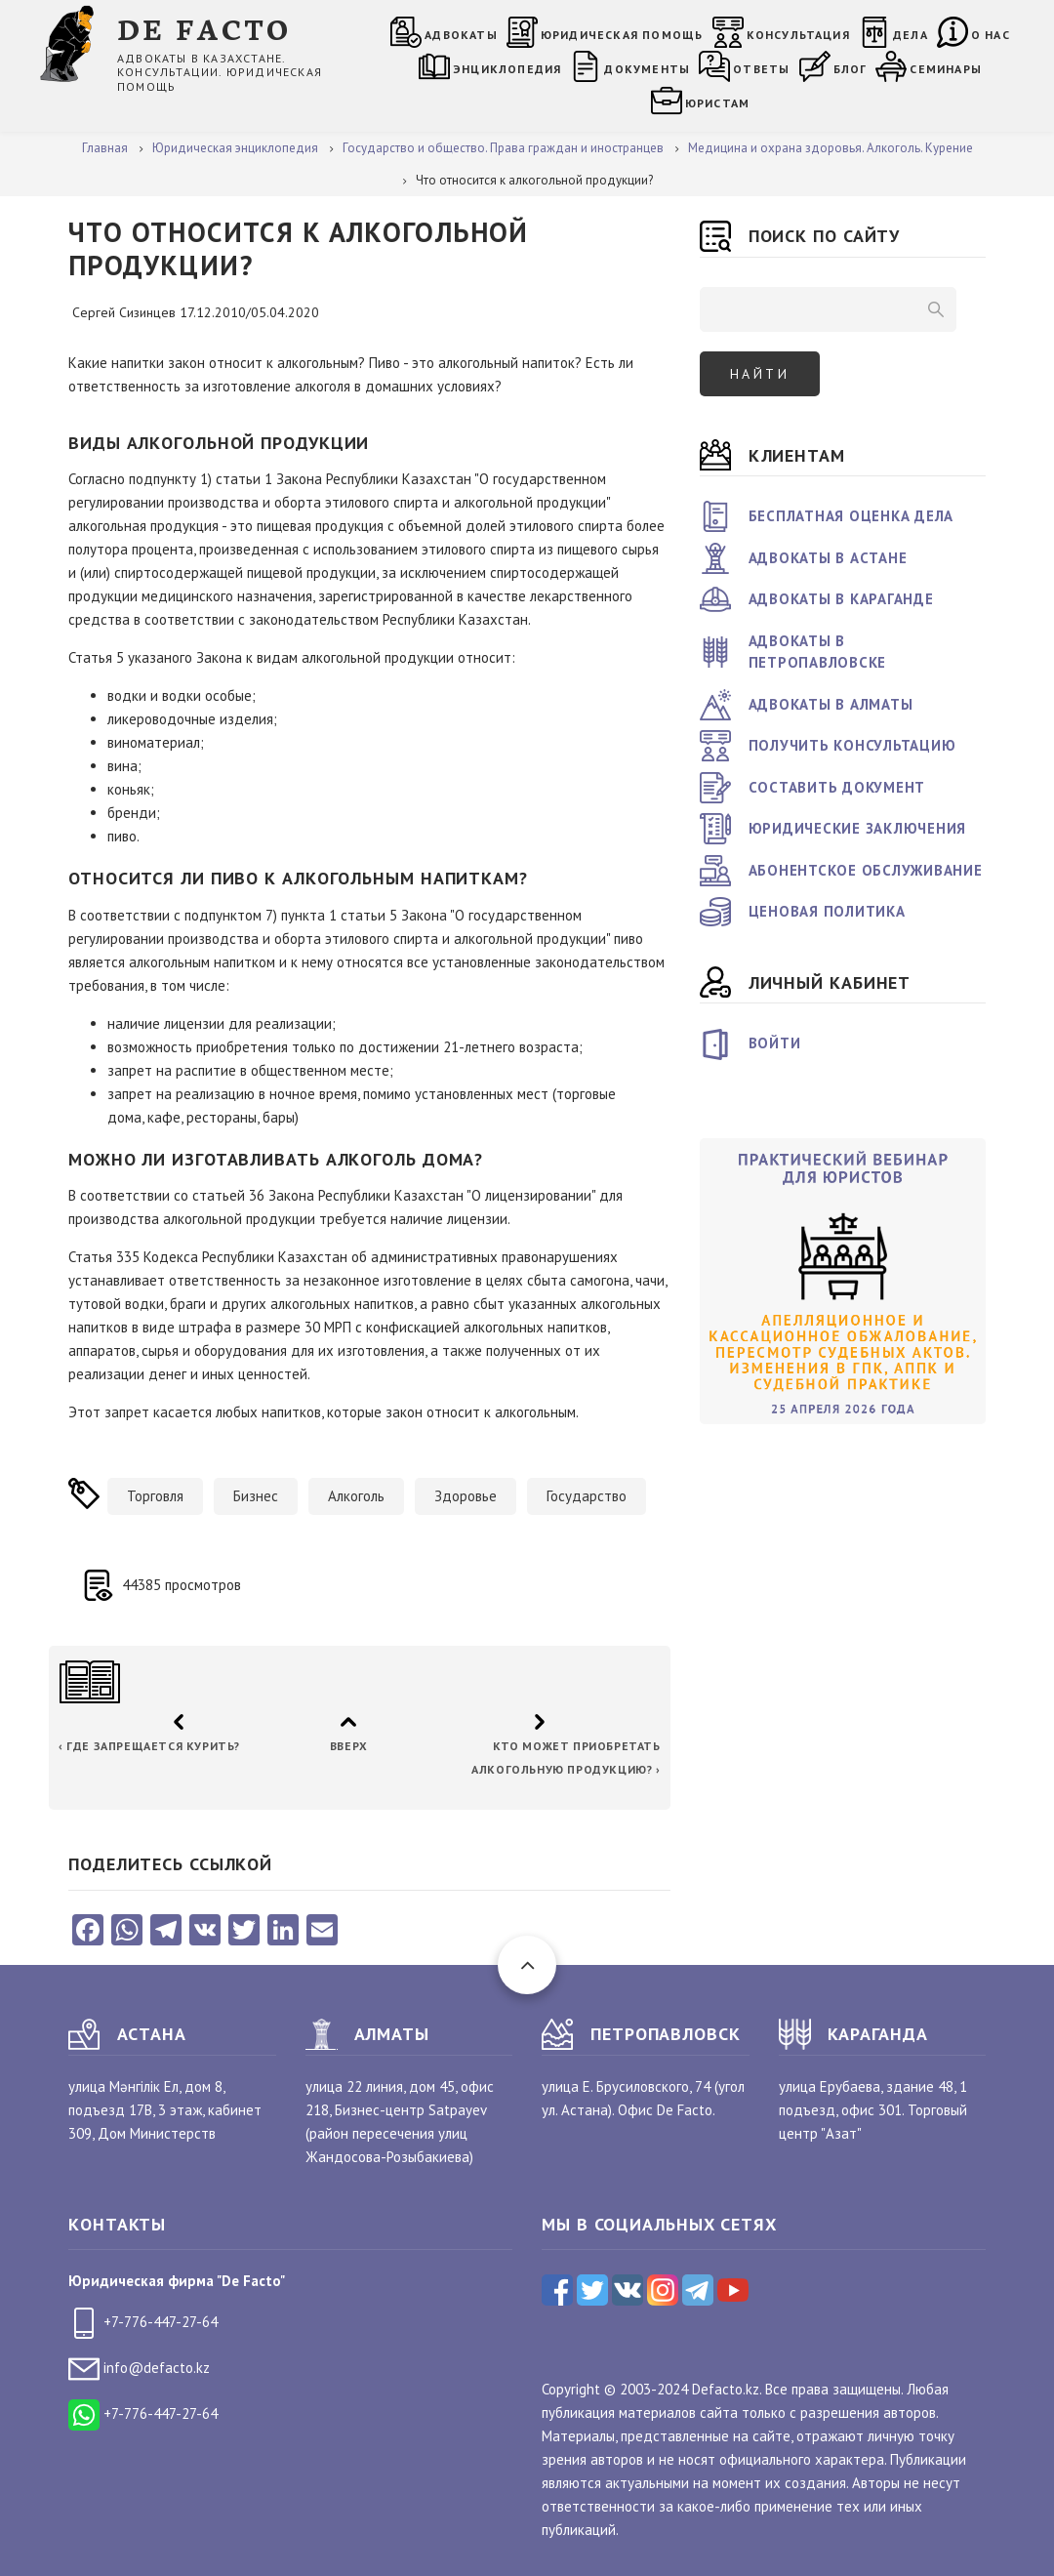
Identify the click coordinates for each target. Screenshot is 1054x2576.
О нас (990, 34)
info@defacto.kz (139, 2367)
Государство (587, 1496)
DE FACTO (204, 28)
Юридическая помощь (622, 34)
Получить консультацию (852, 745)
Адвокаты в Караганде (841, 599)
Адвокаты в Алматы (831, 704)
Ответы (761, 68)
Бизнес (255, 1496)
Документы (647, 68)
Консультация (798, 34)
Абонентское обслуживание (866, 870)
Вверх (348, 1745)
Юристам (717, 103)
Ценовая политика (827, 911)
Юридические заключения (858, 828)
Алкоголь (356, 1496)
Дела (910, 34)
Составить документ (837, 787)
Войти (775, 1043)
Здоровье (465, 1496)
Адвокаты (461, 34)
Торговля (155, 1496)
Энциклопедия (507, 68)
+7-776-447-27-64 (143, 2321)
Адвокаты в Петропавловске (818, 652)
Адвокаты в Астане (828, 558)
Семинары (946, 68)
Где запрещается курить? (149, 1745)
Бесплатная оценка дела (851, 516)
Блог (850, 68)
